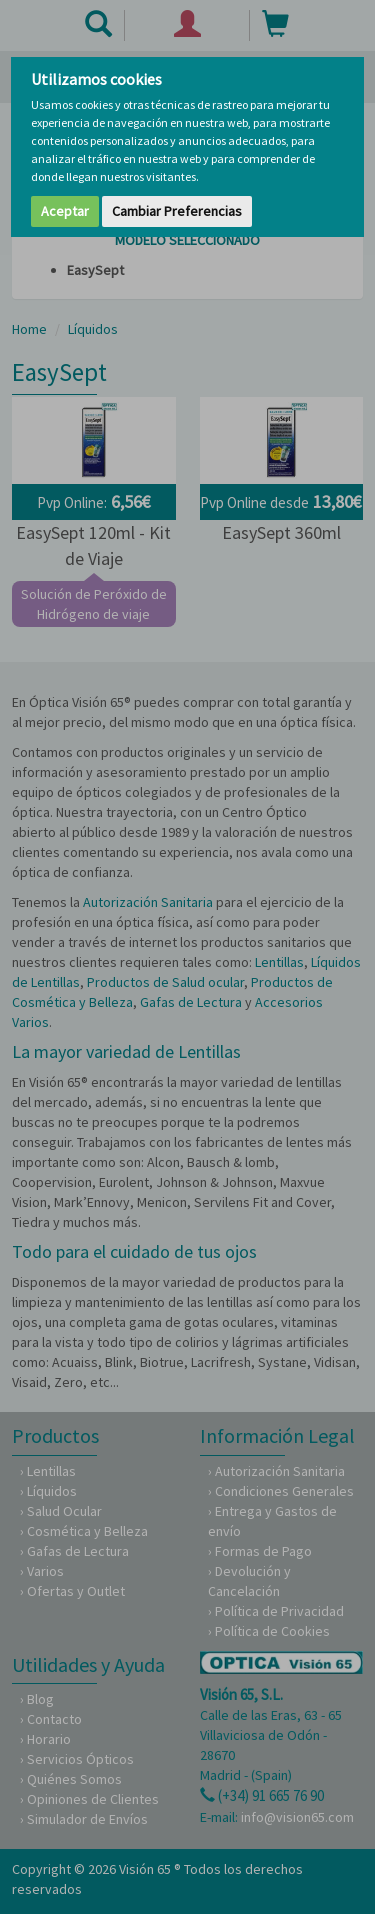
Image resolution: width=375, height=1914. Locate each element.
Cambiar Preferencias (177, 211)
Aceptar (65, 211)
